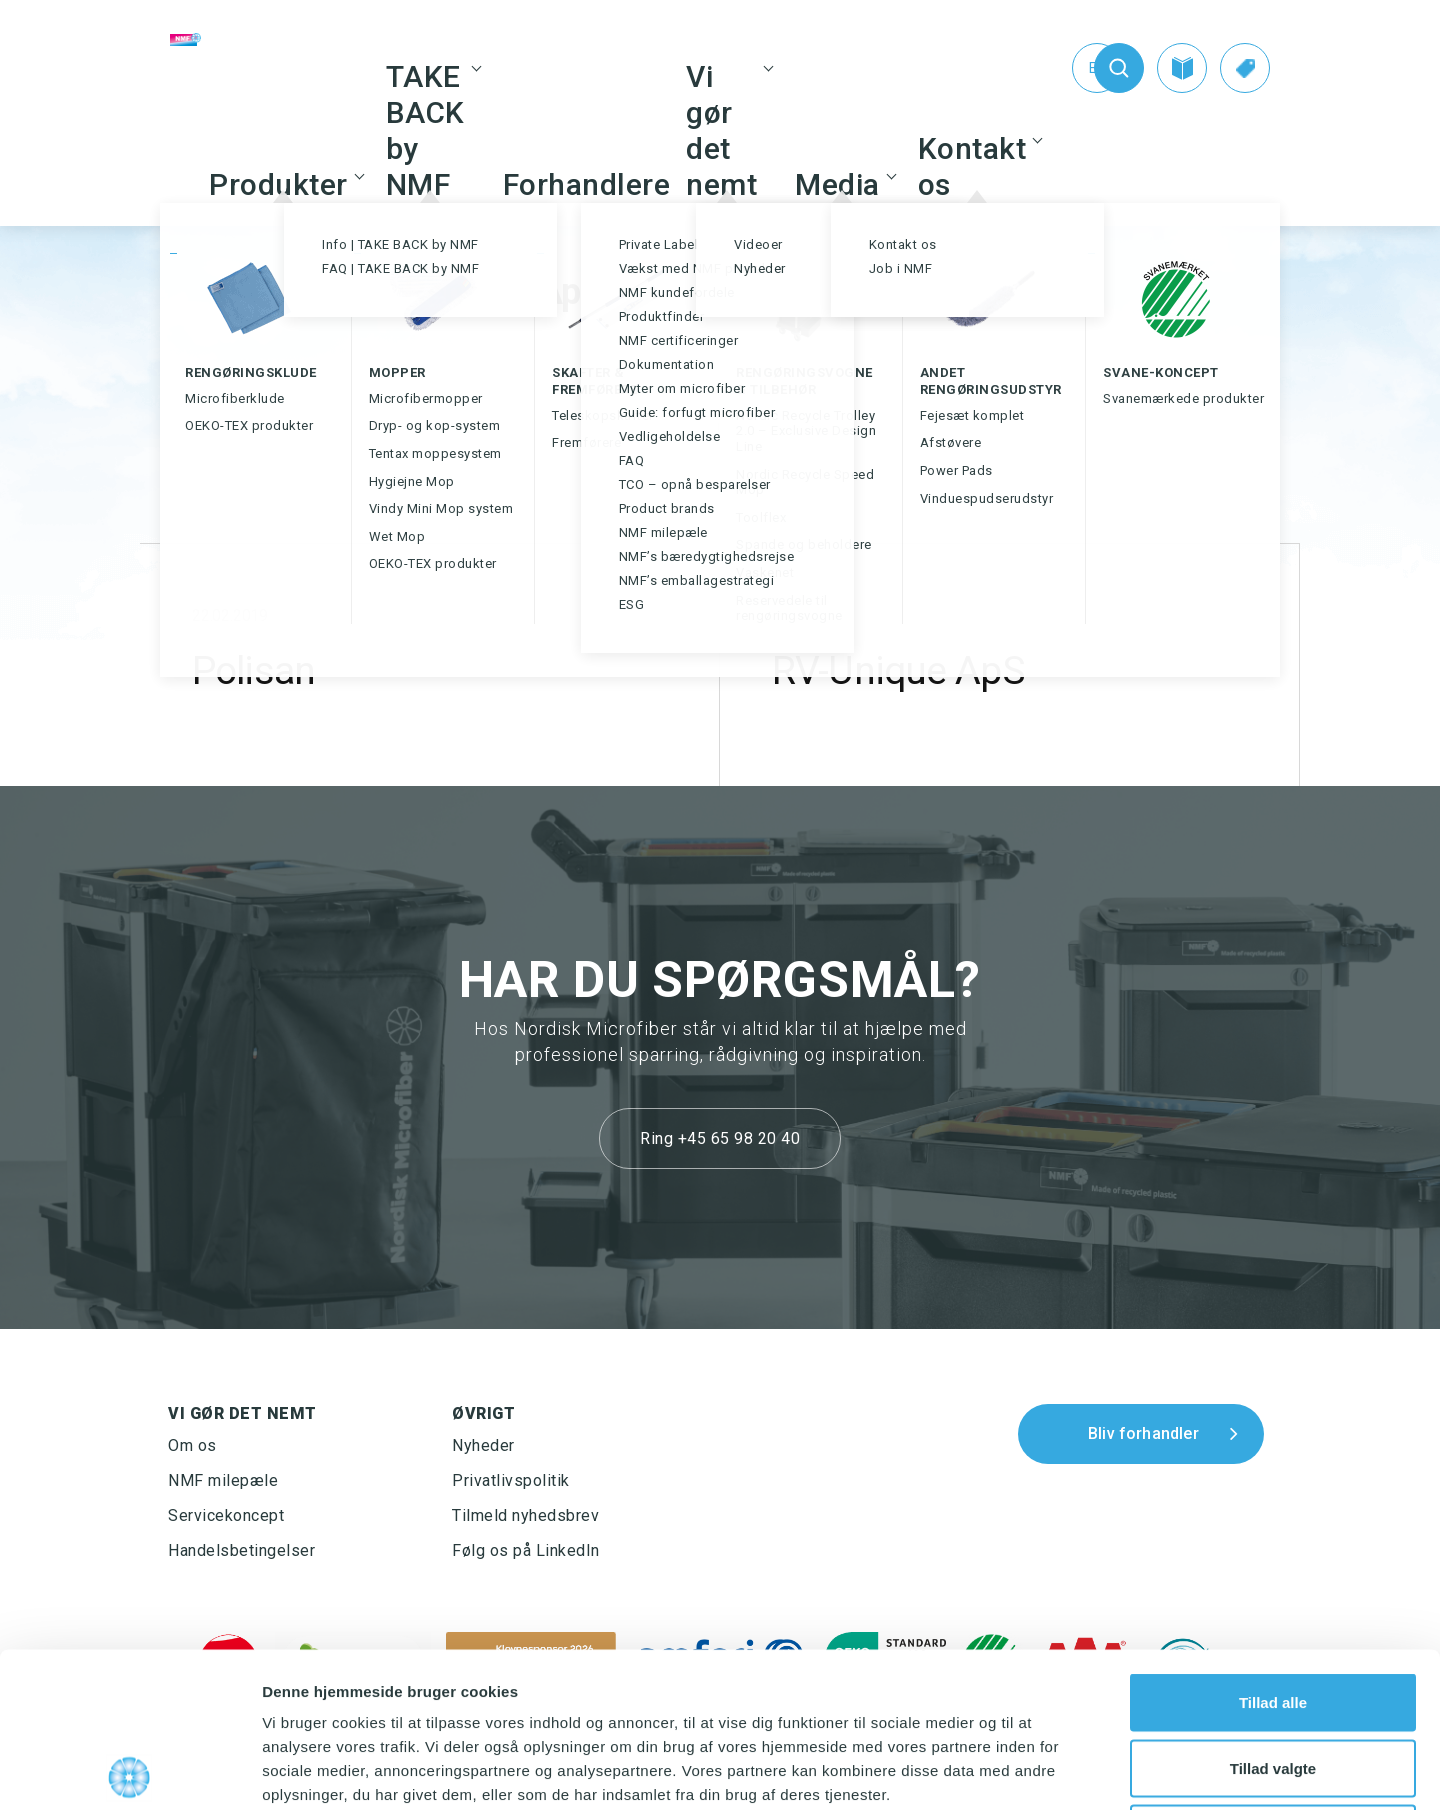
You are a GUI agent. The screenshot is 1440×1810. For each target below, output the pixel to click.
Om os (192, 1445)
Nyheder (483, 1445)
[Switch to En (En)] (1056, 68)
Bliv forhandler (1143, 1433)
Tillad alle (1273, 1547)
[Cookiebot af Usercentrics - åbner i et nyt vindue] (129, 1771)
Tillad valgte (1273, 1613)
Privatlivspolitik (511, 1480)
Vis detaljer (1039, 1770)
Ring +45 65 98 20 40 (720, 1138)
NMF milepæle (223, 1480)
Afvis (1273, 1678)
